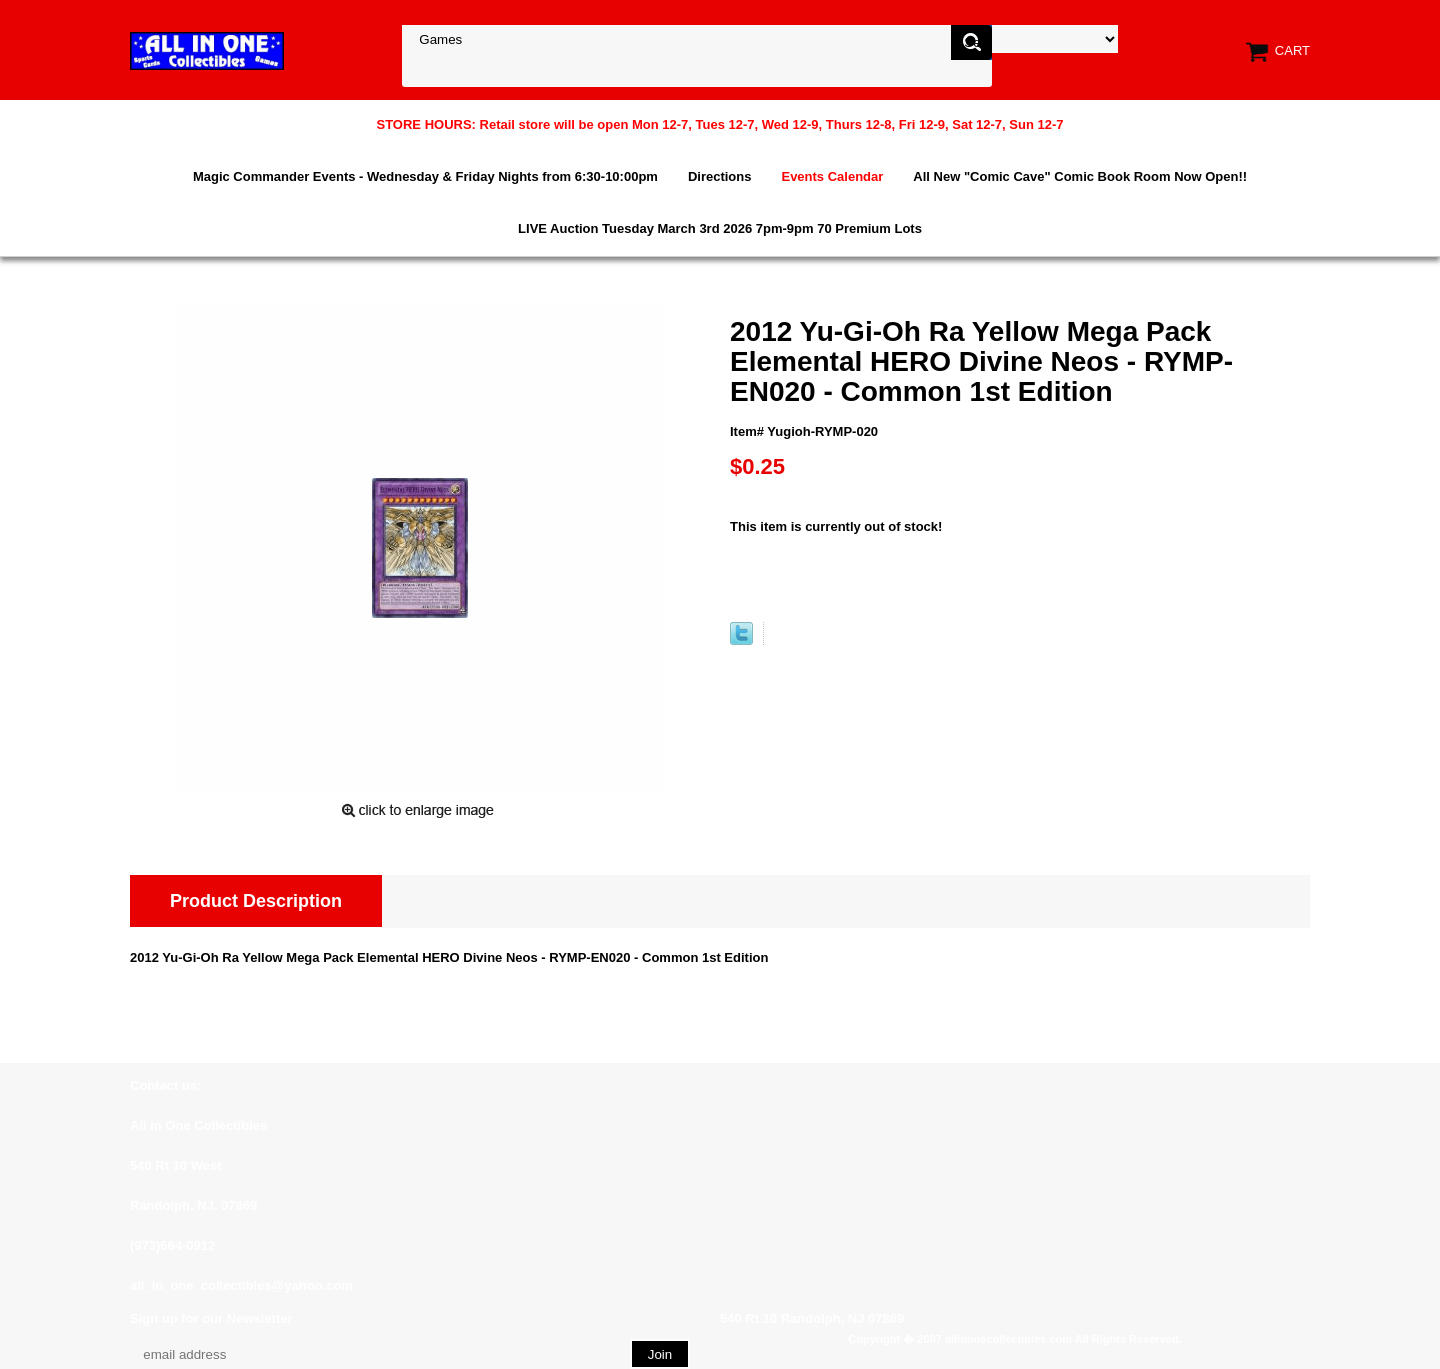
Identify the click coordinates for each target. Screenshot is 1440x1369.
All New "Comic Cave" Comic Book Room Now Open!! (1080, 176)
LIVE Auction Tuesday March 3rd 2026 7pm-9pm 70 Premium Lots (720, 228)
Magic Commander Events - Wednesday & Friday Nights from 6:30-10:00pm (425, 176)
